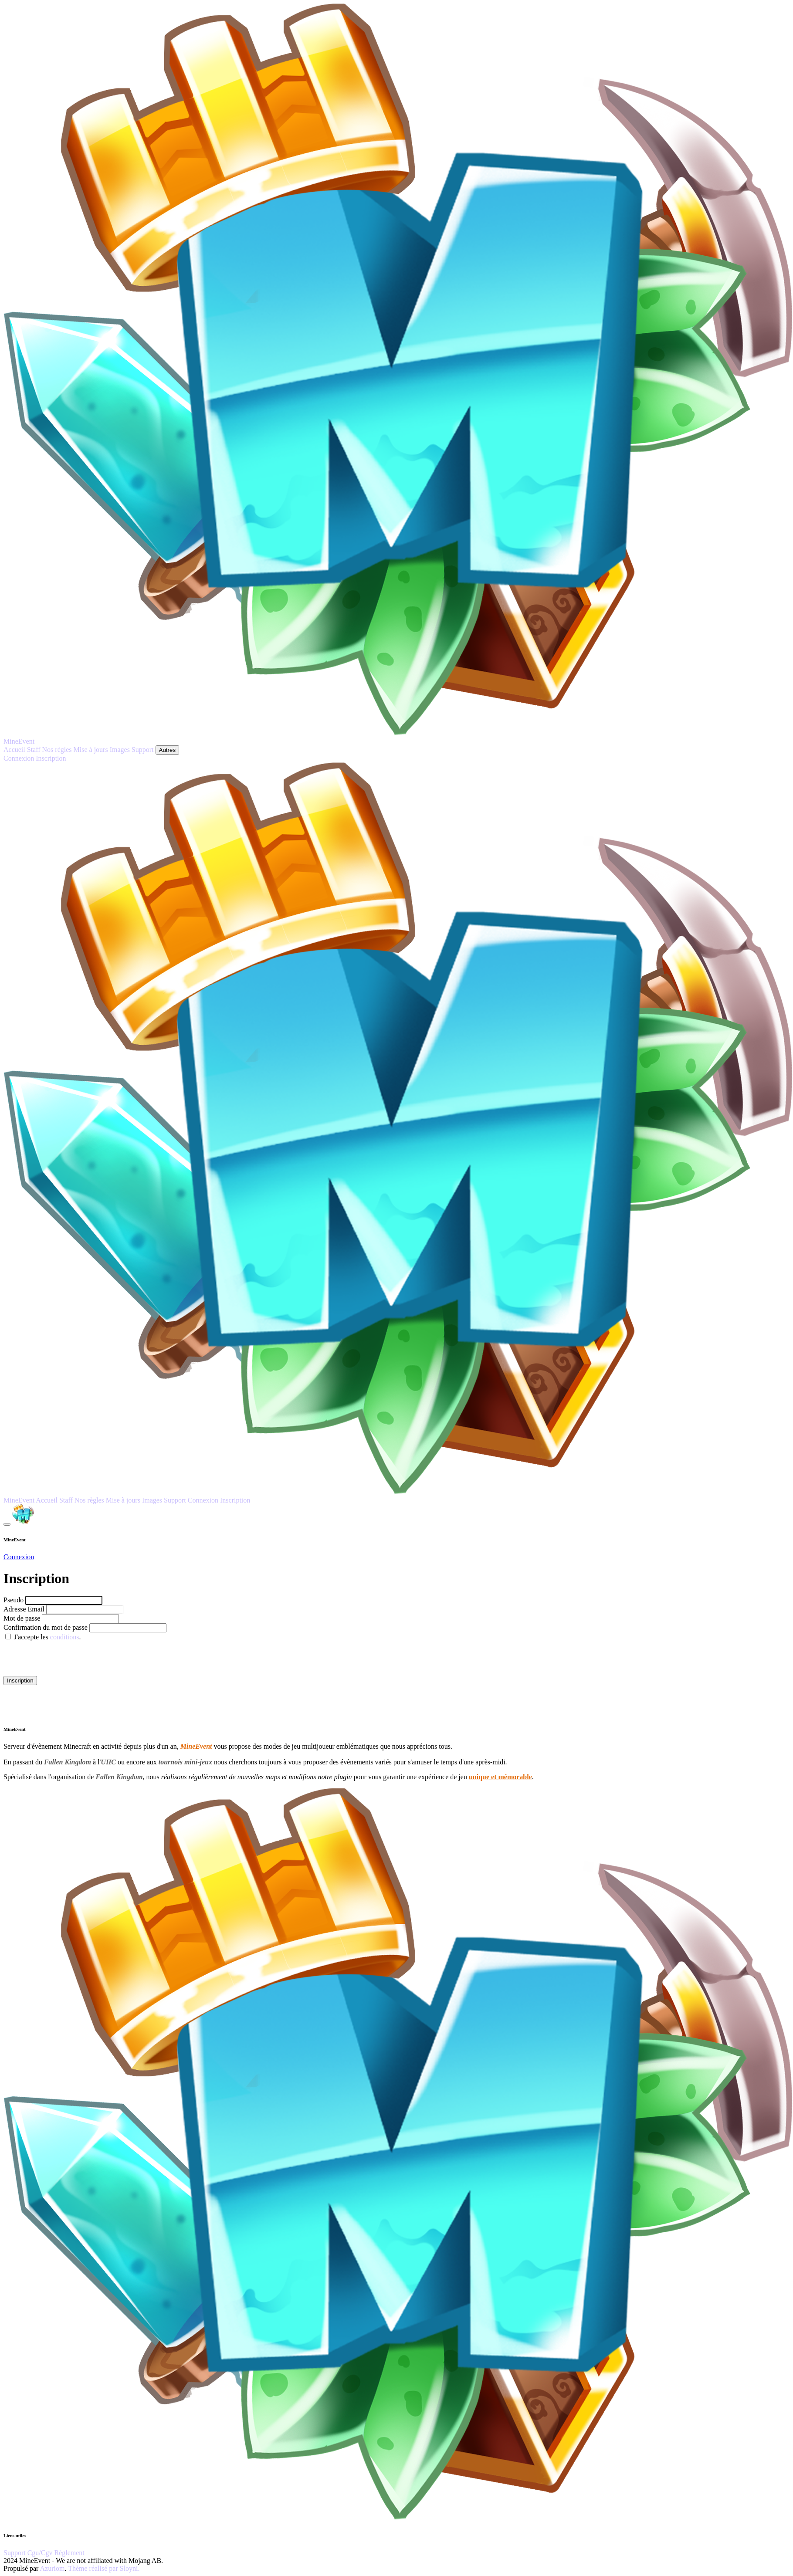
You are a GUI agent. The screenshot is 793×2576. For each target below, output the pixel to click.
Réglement (69, 2552)
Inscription (20, 1680)
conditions (64, 1637)
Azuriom (52, 2568)
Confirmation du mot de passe (45, 1627)
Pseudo (13, 1600)
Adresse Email (24, 1609)
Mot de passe (21, 1618)
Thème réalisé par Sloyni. (103, 2568)
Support (15, 2552)
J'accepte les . (47, 1637)
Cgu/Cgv (40, 2552)
